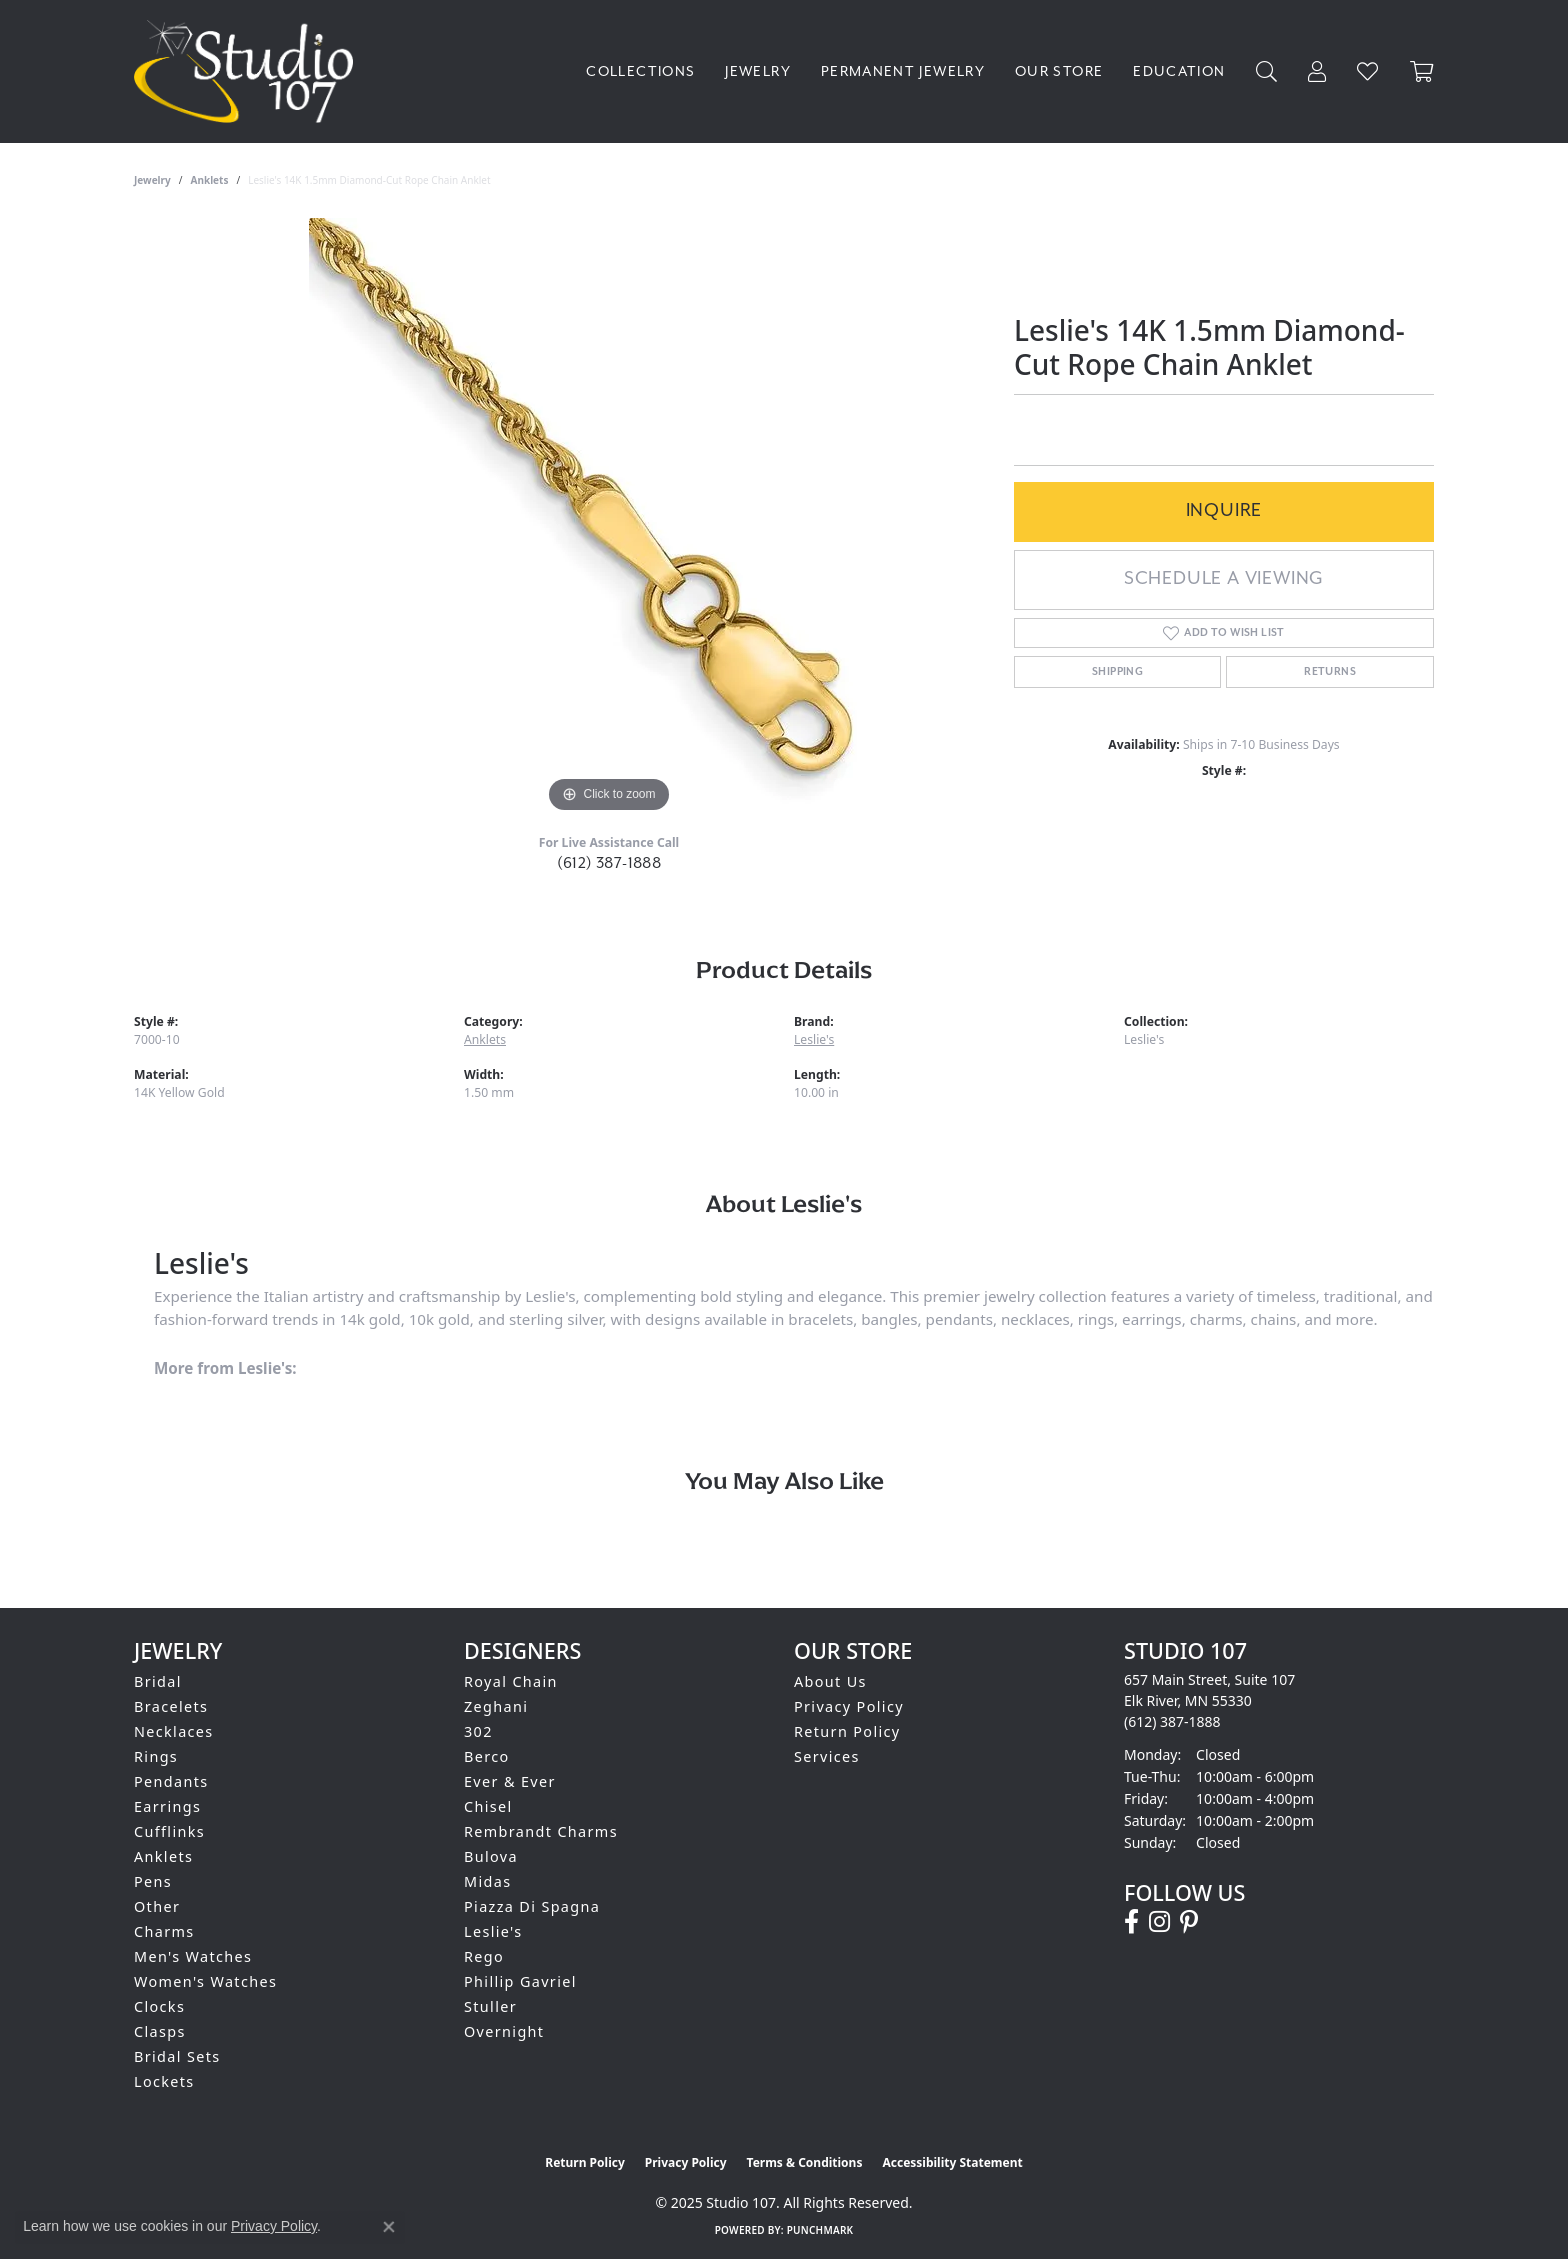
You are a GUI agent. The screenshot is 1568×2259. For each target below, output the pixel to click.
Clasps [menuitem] (160, 2031)
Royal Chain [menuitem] (511, 1681)
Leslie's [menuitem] (493, 1931)
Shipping (1117, 671)
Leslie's (814, 1039)
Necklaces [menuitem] (174, 1731)
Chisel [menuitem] (488, 1806)
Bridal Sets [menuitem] (177, 2056)
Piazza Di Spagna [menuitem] (532, 1906)
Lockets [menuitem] (164, 2081)
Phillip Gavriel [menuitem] (520, 1981)
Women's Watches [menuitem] (205, 1981)
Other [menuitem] (157, 1906)
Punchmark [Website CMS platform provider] (820, 2230)
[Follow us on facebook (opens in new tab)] (1131, 1922)
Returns (1330, 671)
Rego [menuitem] (484, 1956)
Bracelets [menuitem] (171, 1706)
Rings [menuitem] (156, 1756)
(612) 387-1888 (609, 863)
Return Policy (847, 1731)
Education (1179, 72)
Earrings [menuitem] (167, 1806)
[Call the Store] (1172, 1721)
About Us (830, 1681)
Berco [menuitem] (487, 1756)
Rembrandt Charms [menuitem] (541, 1831)
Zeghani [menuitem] (496, 1706)
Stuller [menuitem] (490, 2006)
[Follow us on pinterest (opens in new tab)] (1189, 1922)
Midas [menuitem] (487, 1881)
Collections (640, 72)
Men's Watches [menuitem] (193, 1956)
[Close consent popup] (389, 2227)
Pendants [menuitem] (171, 1781)
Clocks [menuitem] (159, 2006)
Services (827, 1756)
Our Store (1059, 72)
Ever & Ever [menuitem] (510, 1781)
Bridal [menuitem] (158, 1681)
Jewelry (758, 72)
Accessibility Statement (952, 2162)
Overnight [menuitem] (504, 2031)
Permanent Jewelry (903, 72)
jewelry (152, 180)
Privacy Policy (849, 1706)
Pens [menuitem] (153, 1881)
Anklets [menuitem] (163, 1856)
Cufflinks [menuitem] (169, 1831)
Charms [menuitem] (164, 1931)
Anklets (210, 180)
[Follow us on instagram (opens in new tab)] (1159, 1922)
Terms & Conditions (805, 2162)
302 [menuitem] (478, 1731)
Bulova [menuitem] (491, 1856)
